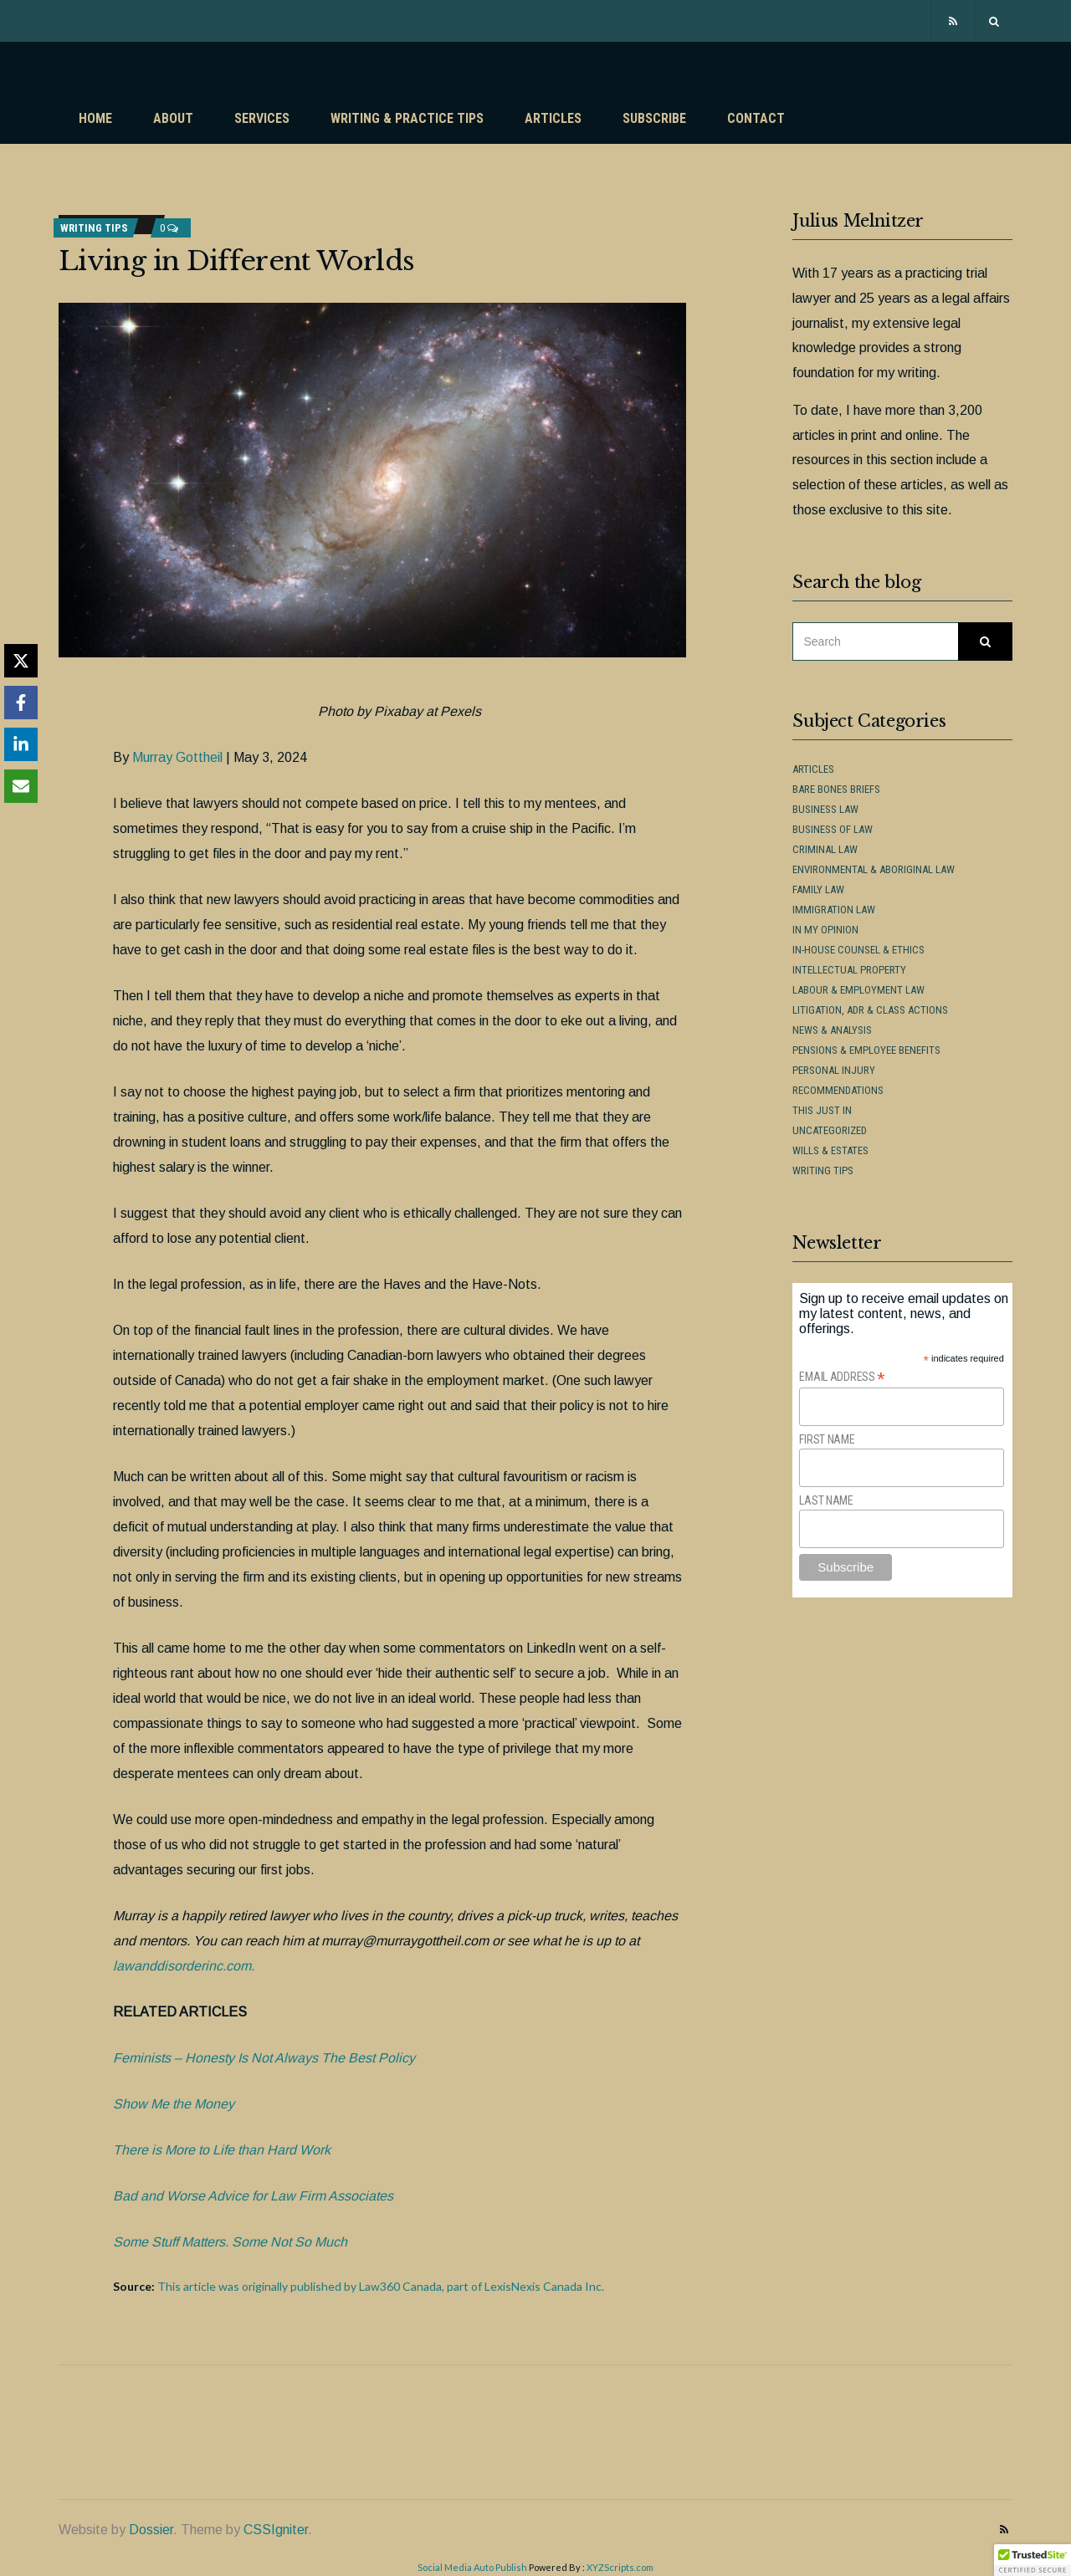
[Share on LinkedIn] (21, 744)
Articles (553, 118)
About (173, 118)
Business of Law (832, 829)
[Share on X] (21, 660)
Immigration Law (833, 909)
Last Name (826, 1500)
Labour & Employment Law (858, 990)
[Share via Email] (21, 786)
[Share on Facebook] (21, 702)
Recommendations (838, 1090)
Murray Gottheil (177, 757)
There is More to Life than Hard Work (222, 2150)
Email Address (842, 1377)
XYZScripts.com (620, 2567)
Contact (756, 118)
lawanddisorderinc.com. (183, 1966)
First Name (826, 1439)
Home (95, 118)
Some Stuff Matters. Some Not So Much (230, 2242)
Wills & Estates (830, 1150)
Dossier (151, 2529)
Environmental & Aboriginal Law (873, 869)
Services (262, 118)
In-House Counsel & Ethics (858, 949)
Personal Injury (833, 1070)
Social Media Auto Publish (472, 2567)
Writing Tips (94, 228)
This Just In (822, 1110)
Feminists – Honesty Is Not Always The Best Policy (264, 2058)
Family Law (818, 889)
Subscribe (654, 118)
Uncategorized (829, 1130)
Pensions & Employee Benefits (866, 1050)
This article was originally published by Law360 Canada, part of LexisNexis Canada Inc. (380, 2286)
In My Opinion (825, 929)
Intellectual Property (849, 969)
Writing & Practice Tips (407, 118)
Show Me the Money (173, 2104)
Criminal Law (825, 849)
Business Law (825, 809)
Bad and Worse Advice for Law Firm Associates (253, 2196)
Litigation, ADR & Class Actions (870, 1010)
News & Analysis (832, 1030)
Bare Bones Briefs (836, 789)
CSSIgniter (275, 2529)
